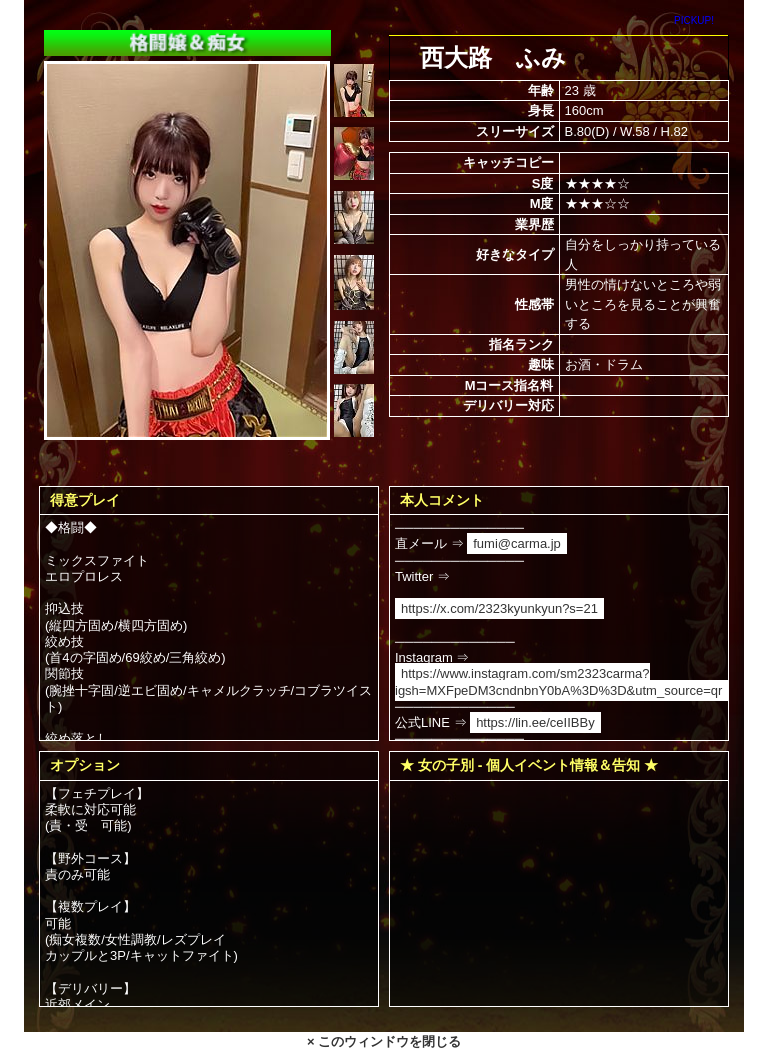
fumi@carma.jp (517, 543)
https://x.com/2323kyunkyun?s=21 (499, 608)
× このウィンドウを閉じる (384, 1041)
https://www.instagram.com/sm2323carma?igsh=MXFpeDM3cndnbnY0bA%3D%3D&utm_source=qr (558, 681)
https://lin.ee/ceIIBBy (535, 722)
